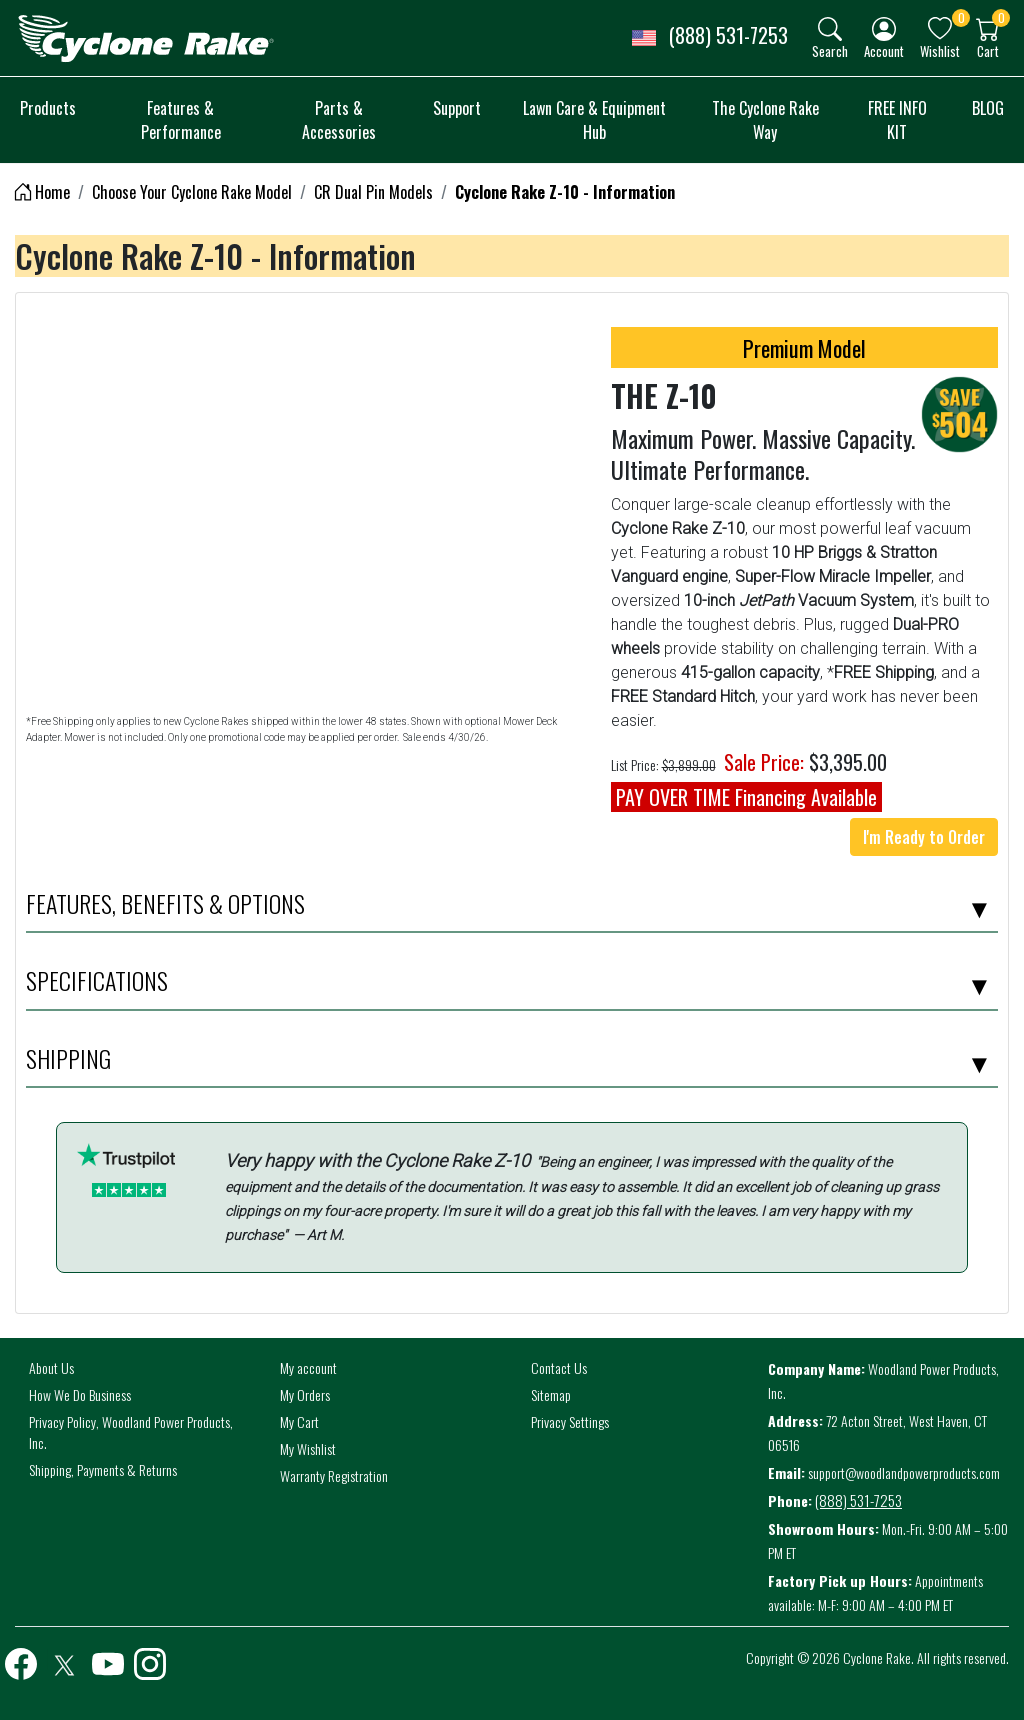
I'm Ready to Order (924, 837)
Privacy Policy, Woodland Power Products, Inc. (131, 1432)
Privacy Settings (570, 1421)
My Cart (299, 1421)
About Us (51, 1367)
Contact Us (559, 1367)
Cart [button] (988, 50)
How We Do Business (80, 1394)
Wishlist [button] (940, 50)
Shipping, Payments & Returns (103, 1469)
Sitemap (551, 1394)
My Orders (305, 1394)
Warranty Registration (334, 1475)
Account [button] (884, 50)
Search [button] (830, 50)
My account (308, 1367)
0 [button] (961, 17)
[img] (830, 29)
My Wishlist (308, 1448)
